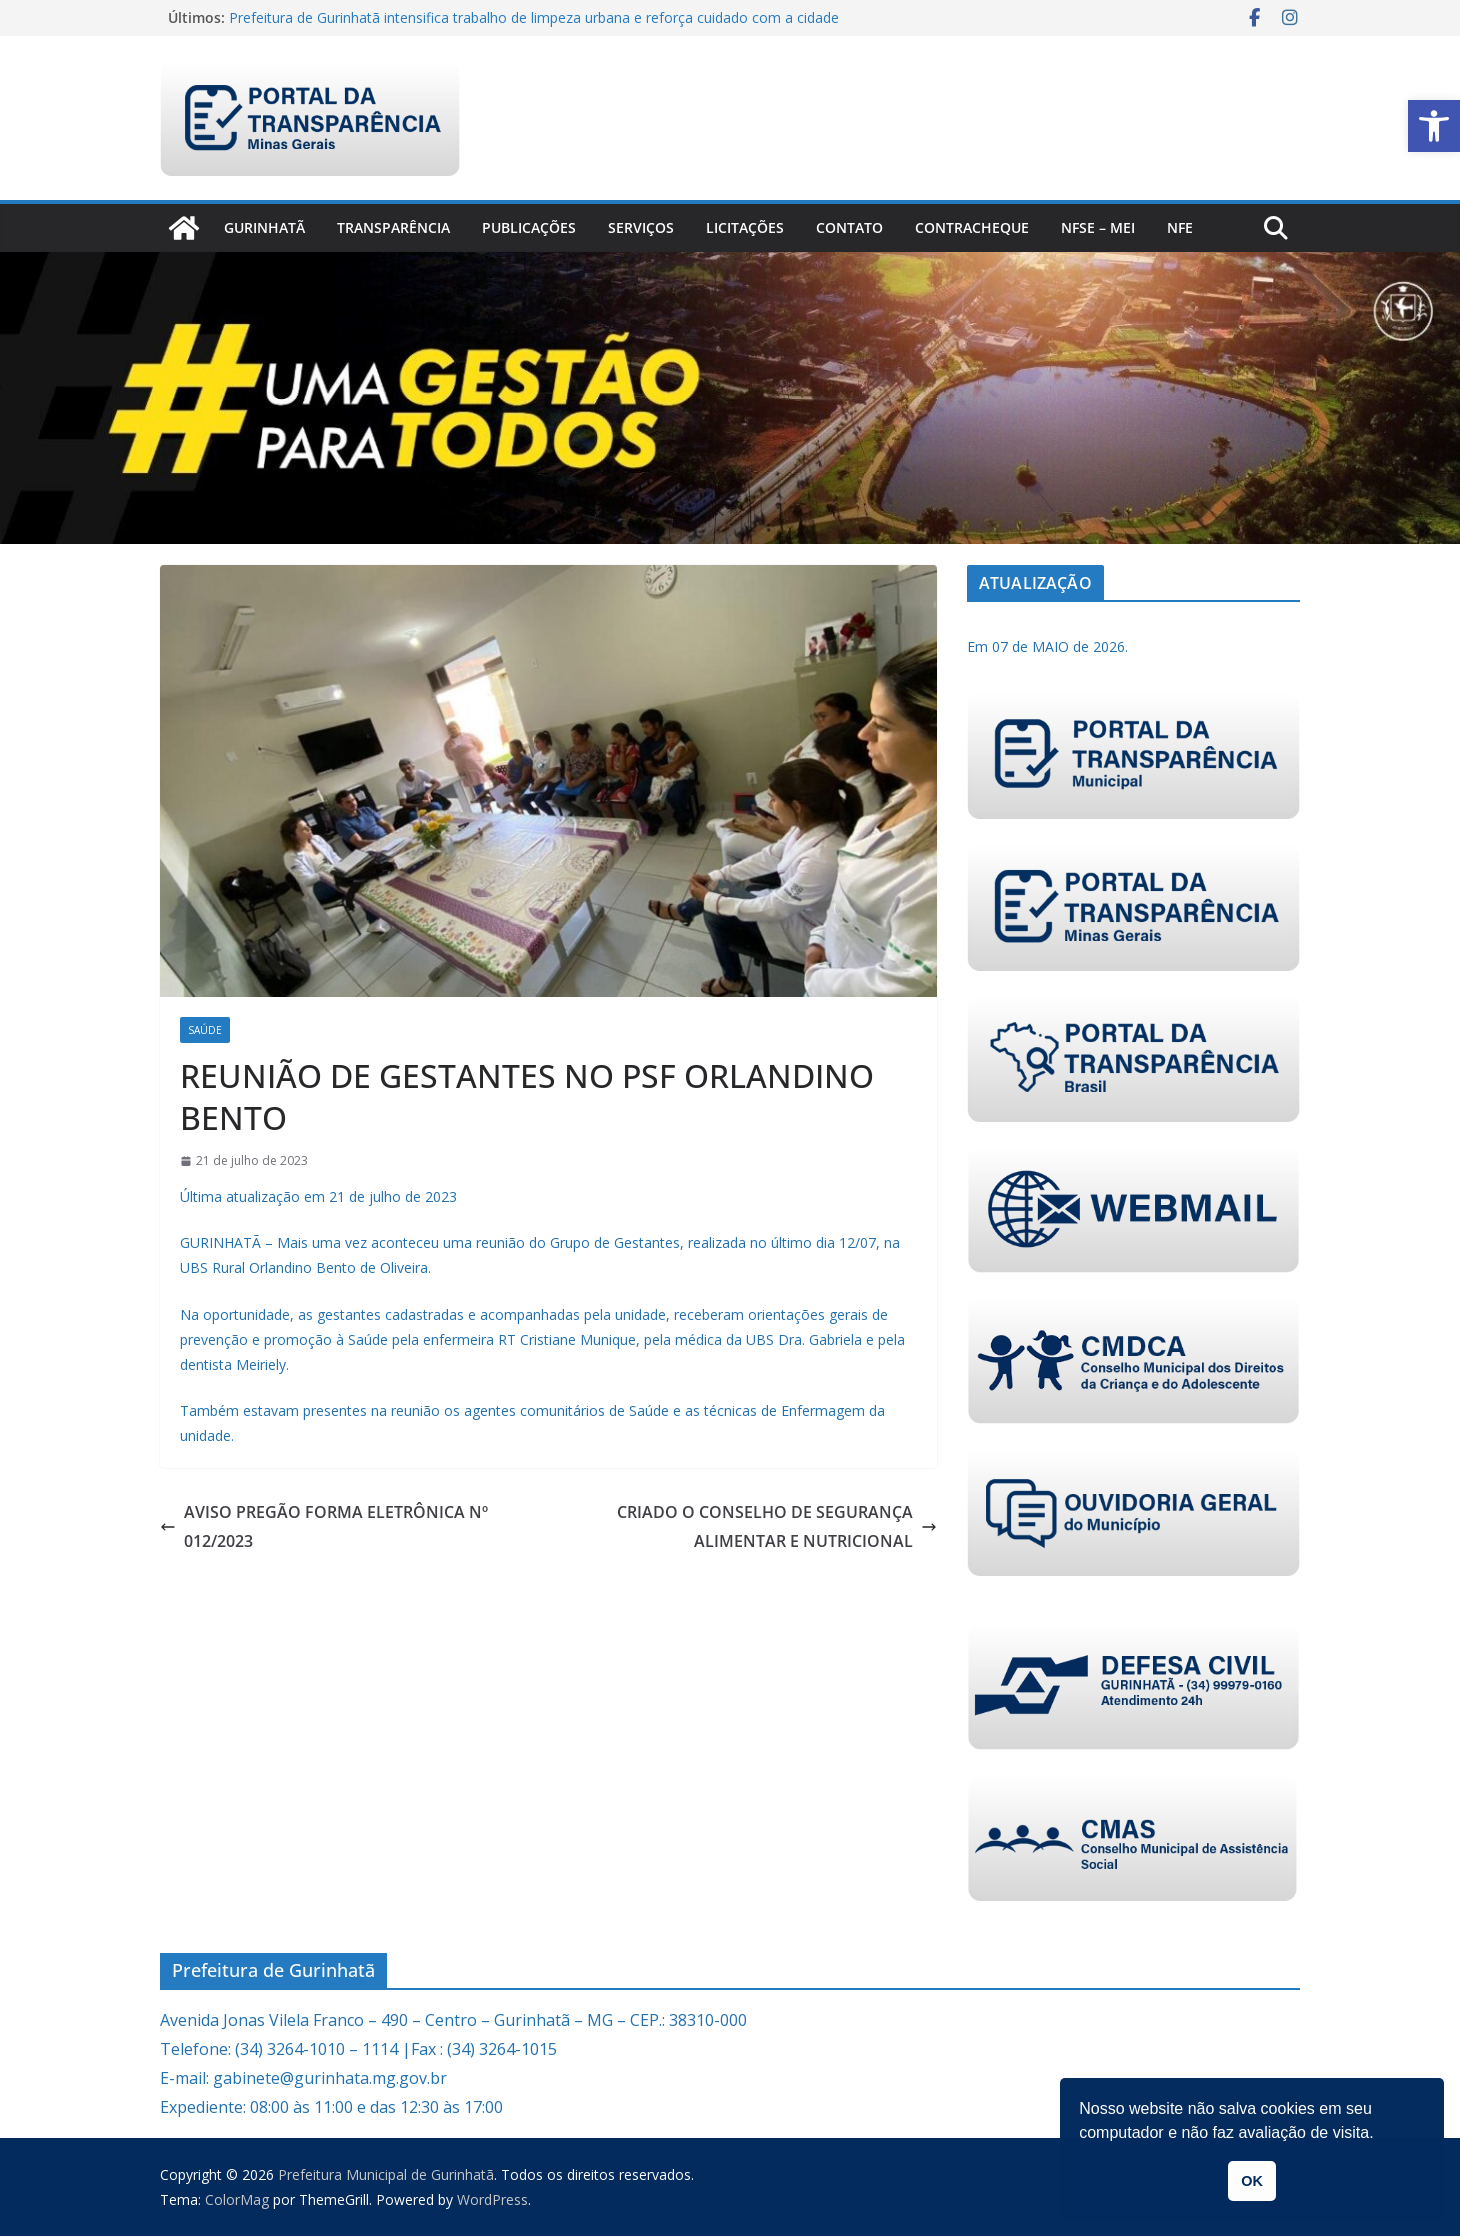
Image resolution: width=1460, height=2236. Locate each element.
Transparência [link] (393, 227)
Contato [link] (849, 227)
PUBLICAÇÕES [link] (529, 227)
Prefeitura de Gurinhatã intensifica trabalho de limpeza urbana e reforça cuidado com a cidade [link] (534, 17)
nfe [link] (1180, 227)
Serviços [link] (641, 227)
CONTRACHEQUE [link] (972, 227)
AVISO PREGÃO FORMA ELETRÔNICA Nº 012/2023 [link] (324, 1526)
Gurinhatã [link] (264, 227)
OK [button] (1252, 2181)
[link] (1434, 126)
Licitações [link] (745, 227)
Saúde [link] (205, 1030)
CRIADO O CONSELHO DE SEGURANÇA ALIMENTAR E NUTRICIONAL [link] (777, 1526)
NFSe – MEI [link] (1098, 227)
